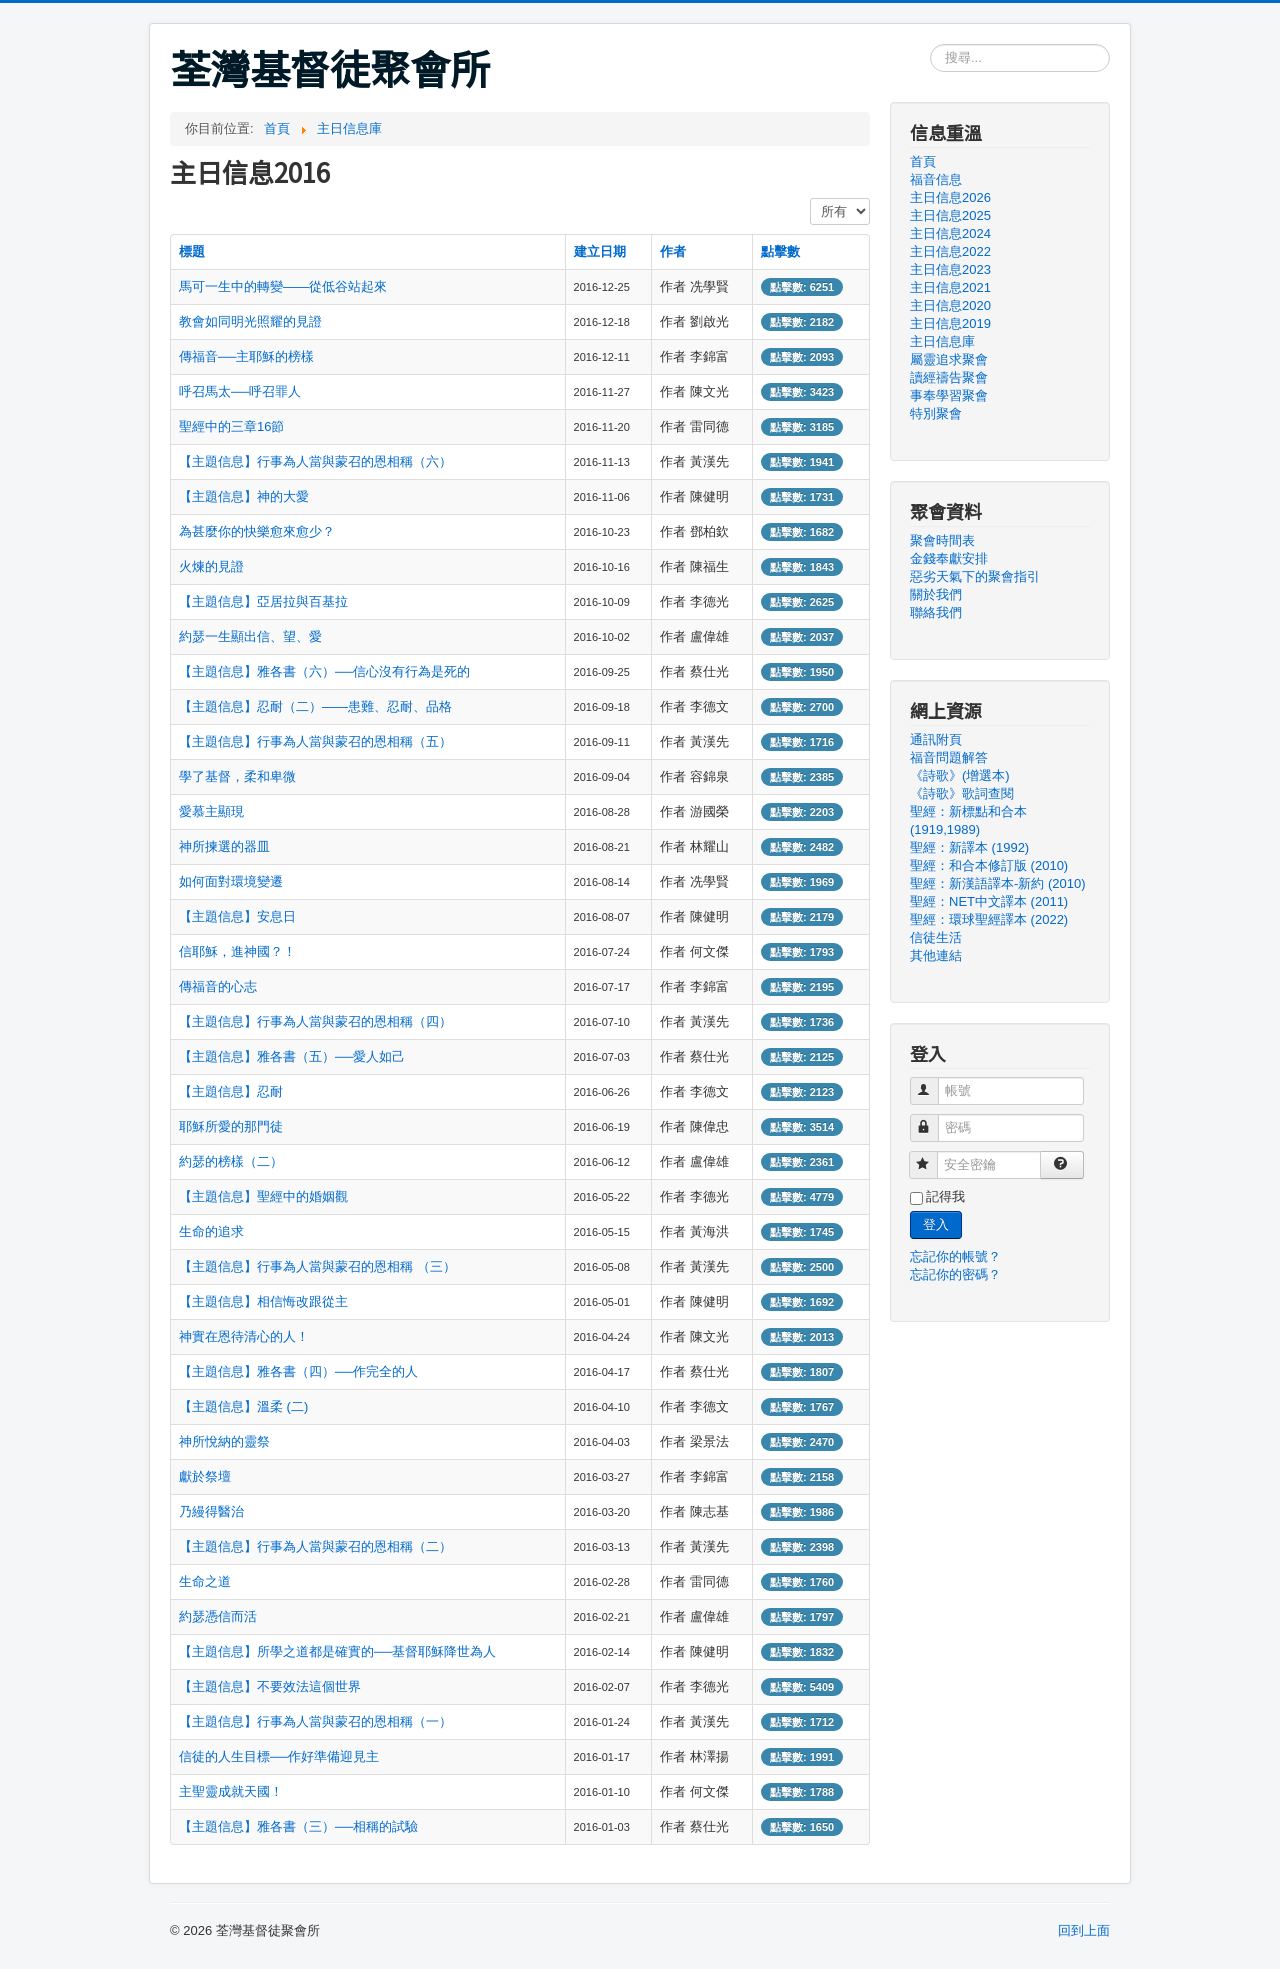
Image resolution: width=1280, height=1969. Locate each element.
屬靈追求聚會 (949, 359)
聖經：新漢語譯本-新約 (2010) (998, 883)
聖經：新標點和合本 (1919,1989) (968, 820)
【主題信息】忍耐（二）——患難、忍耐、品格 (315, 706)
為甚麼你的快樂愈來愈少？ (257, 531)
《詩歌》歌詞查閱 (962, 793)
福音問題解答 (949, 757)
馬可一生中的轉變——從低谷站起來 (283, 286)
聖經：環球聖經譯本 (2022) (989, 919)
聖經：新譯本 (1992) (969, 847)
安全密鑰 (932, 1156)
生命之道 (205, 1581)
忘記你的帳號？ (955, 1256)
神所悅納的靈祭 (224, 1441)
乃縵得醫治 (211, 1511)
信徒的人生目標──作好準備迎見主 (279, 1756)
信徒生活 (936, 937)
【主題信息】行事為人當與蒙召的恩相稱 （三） (317, 1266)
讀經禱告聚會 (949, 377)
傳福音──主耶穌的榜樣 (246, 356)
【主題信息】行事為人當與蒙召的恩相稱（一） (315, 1721)
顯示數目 (810, 198)
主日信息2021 (950, 287)
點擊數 (780, 251)
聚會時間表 (942, 540)
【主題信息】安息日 (237, 916)
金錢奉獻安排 (949, 558)
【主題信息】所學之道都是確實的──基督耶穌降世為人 (337, 1651)
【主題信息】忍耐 (231, 1091)
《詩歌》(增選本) (960, 775)
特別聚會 (936, 413)
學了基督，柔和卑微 (237, 776)
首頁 (923, 161)
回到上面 (1084, 1930)
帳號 (933, 1082)
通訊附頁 (936, 739)
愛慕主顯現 (211, 811)
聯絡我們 (936, 612)
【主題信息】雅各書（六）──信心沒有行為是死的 (324, 671)
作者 (673, 251)
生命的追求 (211, 1231)
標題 (192, 251)
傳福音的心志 (218, 986)
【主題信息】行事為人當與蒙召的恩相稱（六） (315, 461)
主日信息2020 (950, 305)
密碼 (933, 1119)
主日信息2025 (950, 215)
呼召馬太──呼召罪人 (240, 391)
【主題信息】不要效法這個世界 (270, 1686)
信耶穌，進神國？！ (237, 951)
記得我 (945, 1196)
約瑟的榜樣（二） (231, 1161)
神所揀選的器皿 (224, 846)
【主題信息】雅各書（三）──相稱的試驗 (298, 1826)
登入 (936, 1224)
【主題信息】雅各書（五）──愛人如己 (292, 1056)
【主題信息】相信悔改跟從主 (263, 1301)
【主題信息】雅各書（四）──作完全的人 (298, 1371)
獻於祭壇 (205, 1476)
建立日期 (600, 251)
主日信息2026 (950, 197)
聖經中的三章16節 (231, 426)
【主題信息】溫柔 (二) (243, 1406)
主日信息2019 (950, 323)
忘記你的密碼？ (955, 1274)
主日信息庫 (942, 341)
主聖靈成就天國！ (231, 1791)
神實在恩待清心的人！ (244, 1336)
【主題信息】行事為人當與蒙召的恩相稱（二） (315, 1546)
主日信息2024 (950, 233)
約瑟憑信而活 (218, 1616)
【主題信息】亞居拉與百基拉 (263, 601)
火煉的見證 (211, 566)
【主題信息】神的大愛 (244, 496)
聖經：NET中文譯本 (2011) (989, 901)
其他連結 (936, 955)
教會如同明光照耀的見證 (250, 321)
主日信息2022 (950, 251)
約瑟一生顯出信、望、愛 (250, 636)
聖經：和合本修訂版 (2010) (989, 865)
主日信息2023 (950, 269)
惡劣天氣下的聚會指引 (975, 576)
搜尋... (930, 44)
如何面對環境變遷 (231, 881)
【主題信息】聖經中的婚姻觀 (263, 1196)
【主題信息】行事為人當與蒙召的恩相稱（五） (315, 741)
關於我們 (936, 594)
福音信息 (936, 179)
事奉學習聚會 (949, 395)
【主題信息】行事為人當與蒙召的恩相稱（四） (315, 1021)
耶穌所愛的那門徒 (231, 1126)
